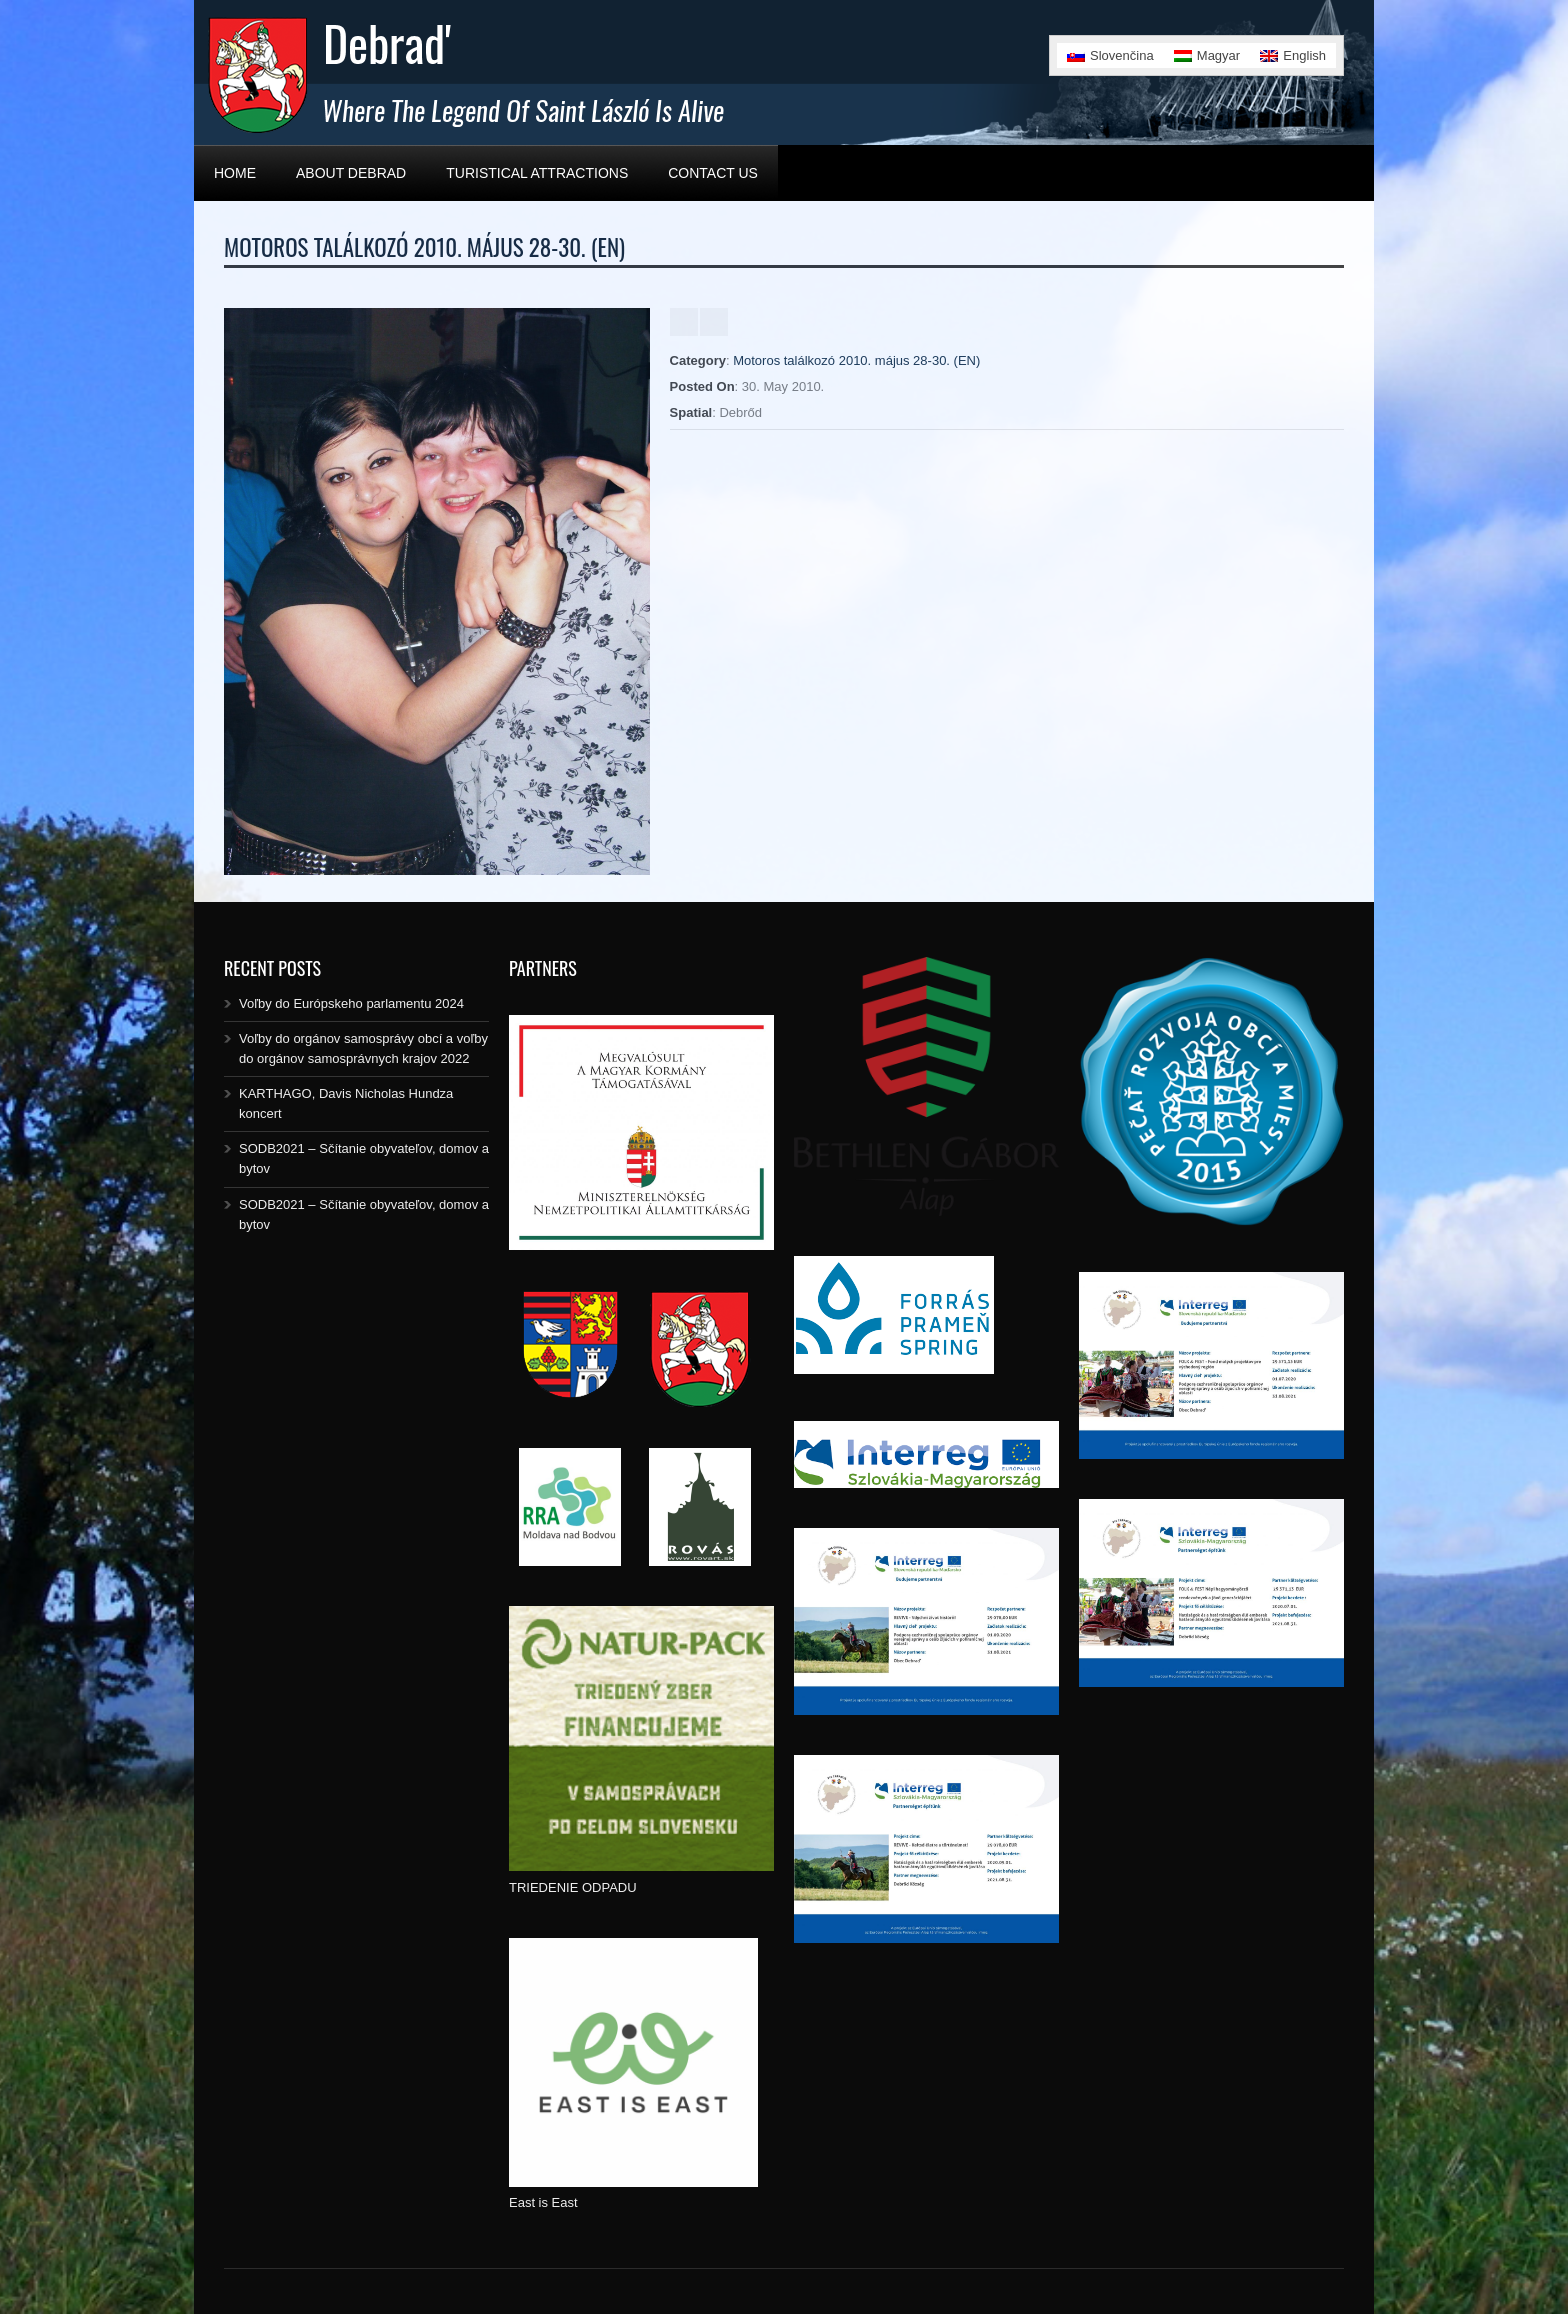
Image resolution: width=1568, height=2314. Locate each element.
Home (235, 173)
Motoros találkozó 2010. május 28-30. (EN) (856, 360)
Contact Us (713, 173)
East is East (543, 2202)
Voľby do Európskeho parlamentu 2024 (351, 1003)
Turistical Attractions (537, 173)
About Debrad (351, 173)
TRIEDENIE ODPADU (573, 1887)
